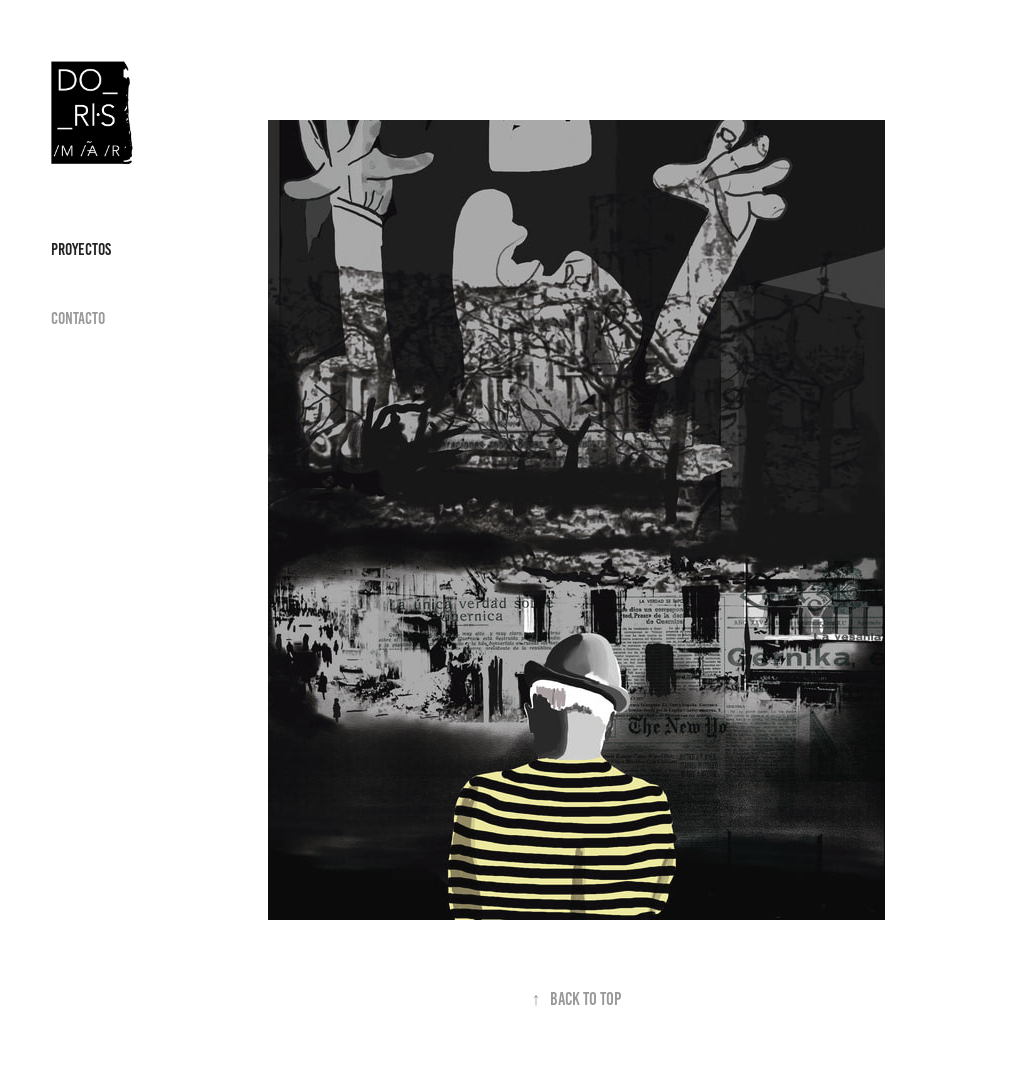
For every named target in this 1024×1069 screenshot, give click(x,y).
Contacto (78, 318)
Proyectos (81, 249)
